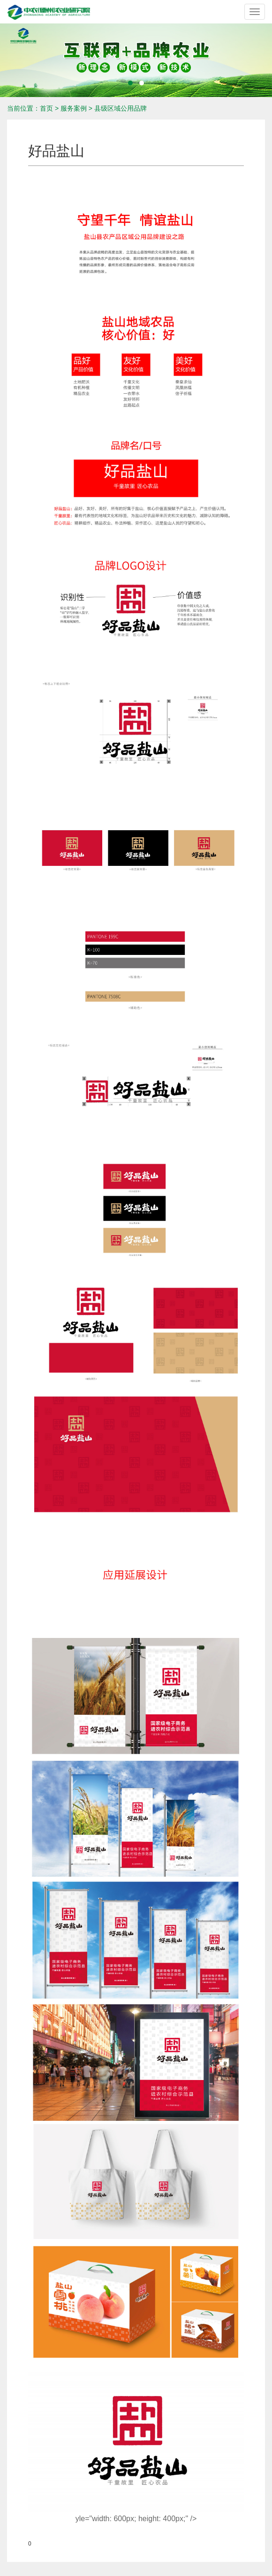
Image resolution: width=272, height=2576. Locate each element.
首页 (46, 108)
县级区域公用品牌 (120, 108)
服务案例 (73, 108)
